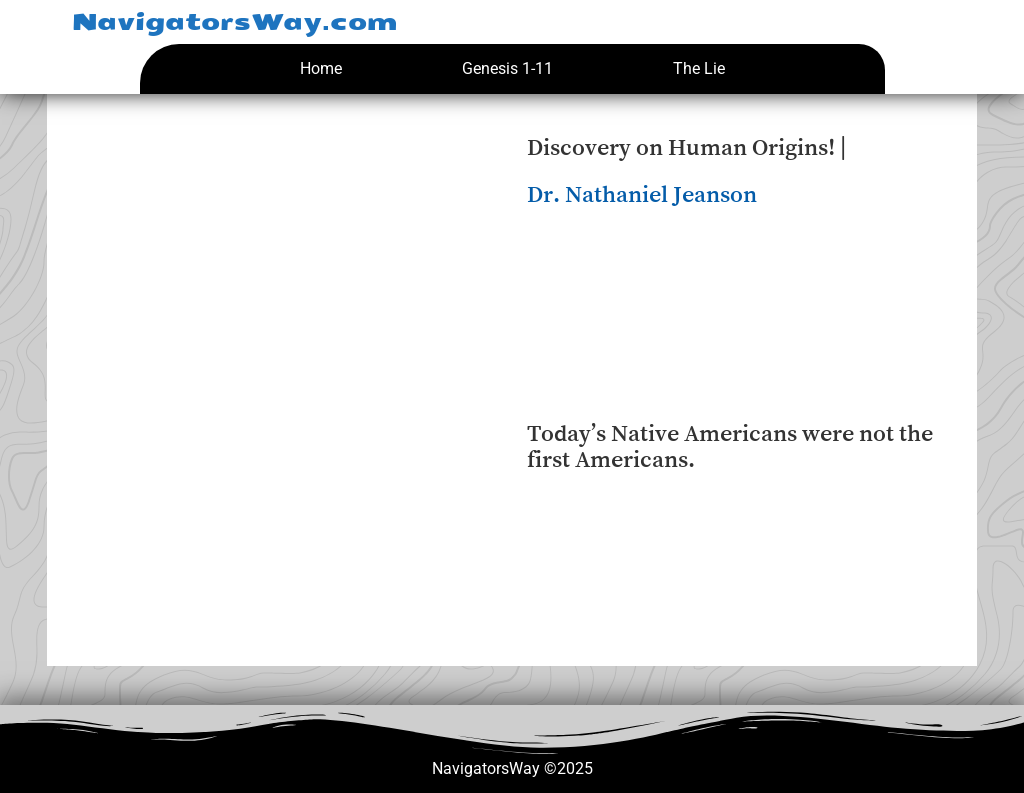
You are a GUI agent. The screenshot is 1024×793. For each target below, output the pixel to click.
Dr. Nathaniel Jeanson (642, 194)
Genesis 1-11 (507, 68)
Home (321, 68)
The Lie (699, 68)
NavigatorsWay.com (234, 22)
